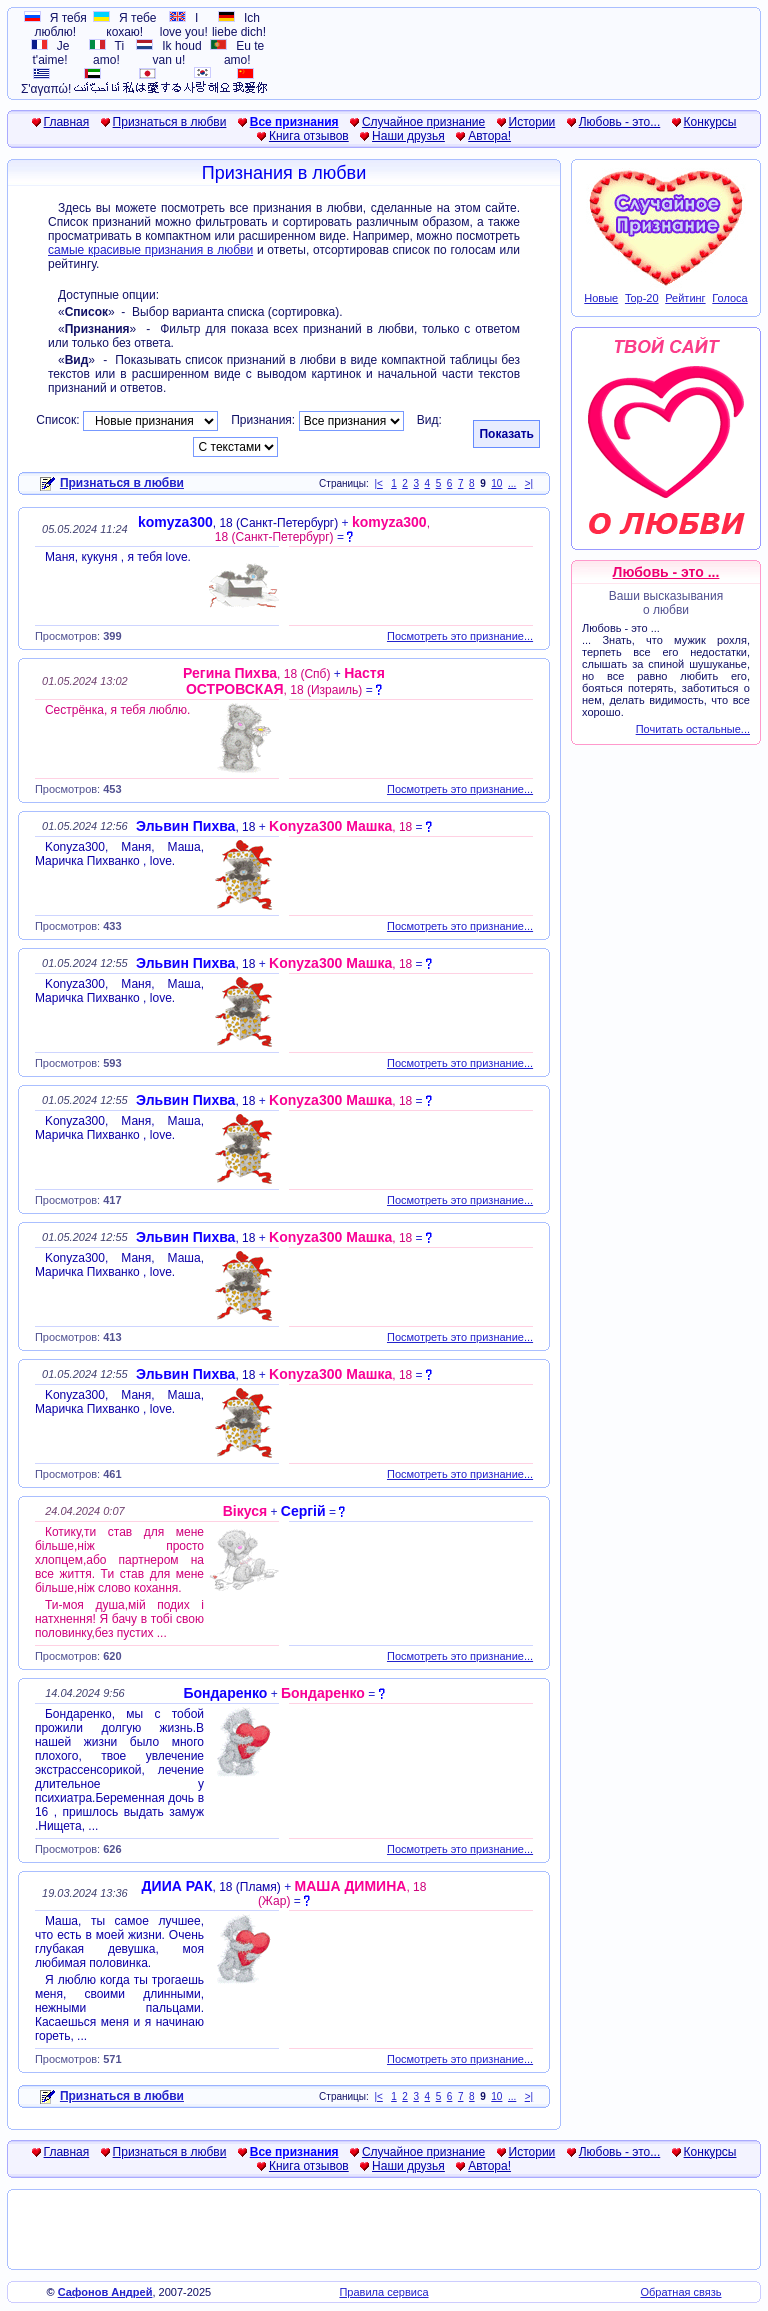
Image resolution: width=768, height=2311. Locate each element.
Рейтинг (685, 298)
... (512, 483)
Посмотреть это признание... (460, 636)
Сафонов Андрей (105, 2292)
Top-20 (642, 298)
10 (496, 483)
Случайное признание (423, 122)
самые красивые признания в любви (150, 250)
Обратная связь (680, 2292)
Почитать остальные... (693, 729)
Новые (601, 298)
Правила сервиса (383, 2292)
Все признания (294, 122)
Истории (532, 122)
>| (529, 483)
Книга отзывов (309, 136)
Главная (67, 122)
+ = (284, 530)
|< (378, 483)
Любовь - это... (620, 122)
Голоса (729, 298)
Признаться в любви (170, 122)
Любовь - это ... (666, 572)
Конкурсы (710, 122)
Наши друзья (408, 136)
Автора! (489, 136)
